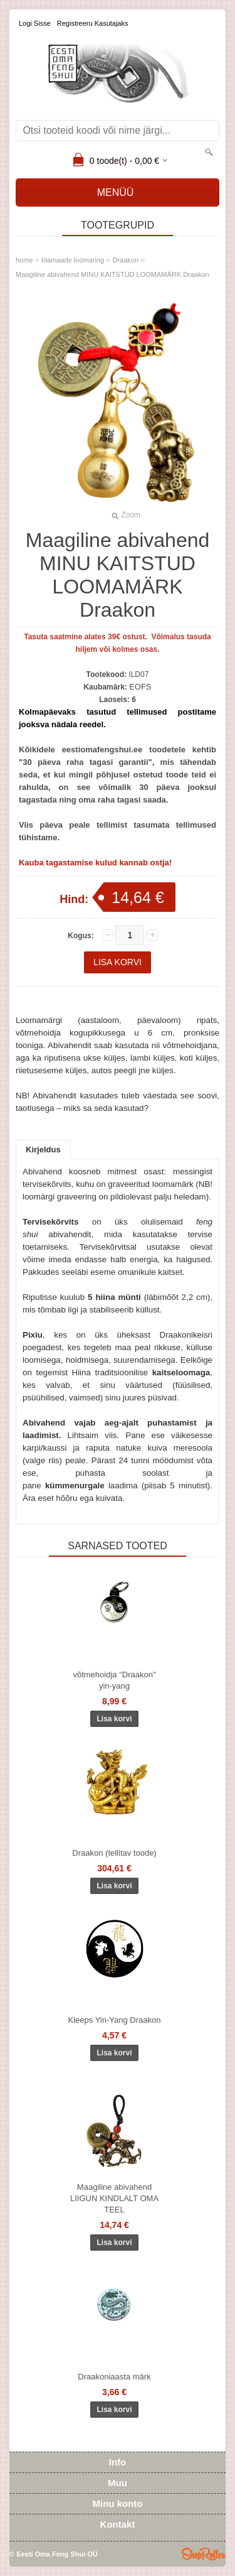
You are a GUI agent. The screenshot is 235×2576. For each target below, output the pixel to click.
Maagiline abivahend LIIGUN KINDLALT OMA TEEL (114, 2198)
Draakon (126, 260)
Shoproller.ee (204, 2554)
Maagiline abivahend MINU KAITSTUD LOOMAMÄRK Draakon (112, 274)
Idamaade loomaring (72, 260)
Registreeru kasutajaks (92, 23)
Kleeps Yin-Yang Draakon (114, 2020)
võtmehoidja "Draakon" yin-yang (114, 1680)
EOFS (140, 686)
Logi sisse (35, 23)
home (24, 260)
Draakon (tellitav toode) (114, 1853)
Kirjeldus (43, 1149)
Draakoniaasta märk (114, 2376)
